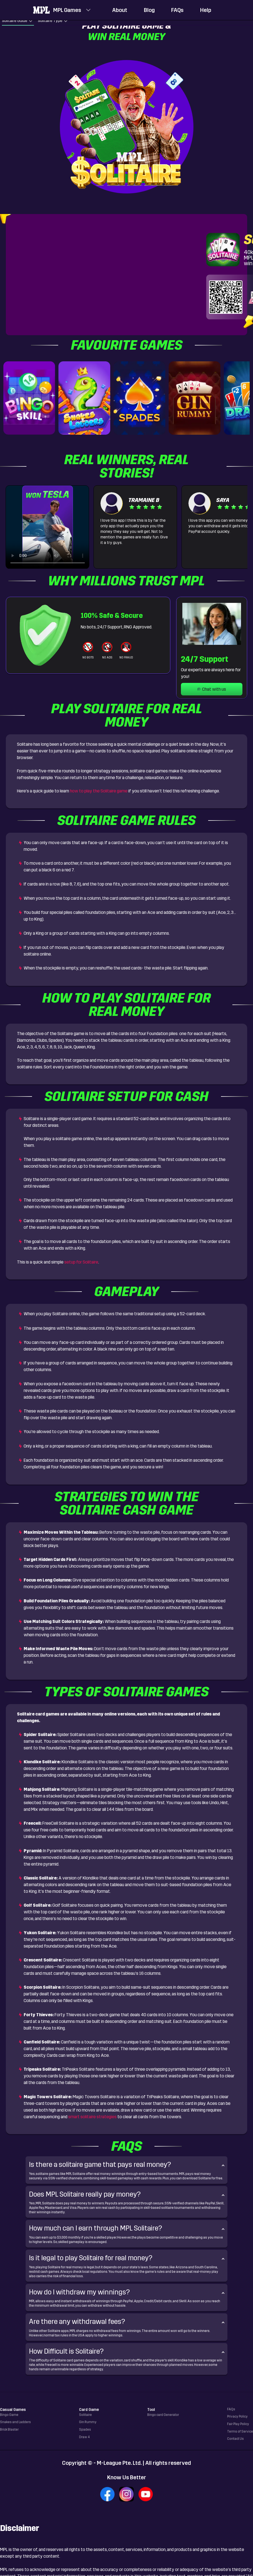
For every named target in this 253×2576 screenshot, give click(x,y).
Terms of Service (240, 2431)
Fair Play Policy (238, 2424)
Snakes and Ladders (15, 2422)
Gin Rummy (88, 2422)
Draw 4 (84, 2437)
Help (205, 10)
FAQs (177, 10)
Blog (149, 10)
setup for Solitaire (81, 1262)
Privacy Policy (237, 2416)
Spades (85, 2429)
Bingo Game (9, 2415)
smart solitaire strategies (92, 2116)
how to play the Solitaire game (98, 791)
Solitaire (85, 2415)
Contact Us (235, 2439)
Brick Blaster (9, 2429)
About (119, 10)
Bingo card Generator (163, 2415)
